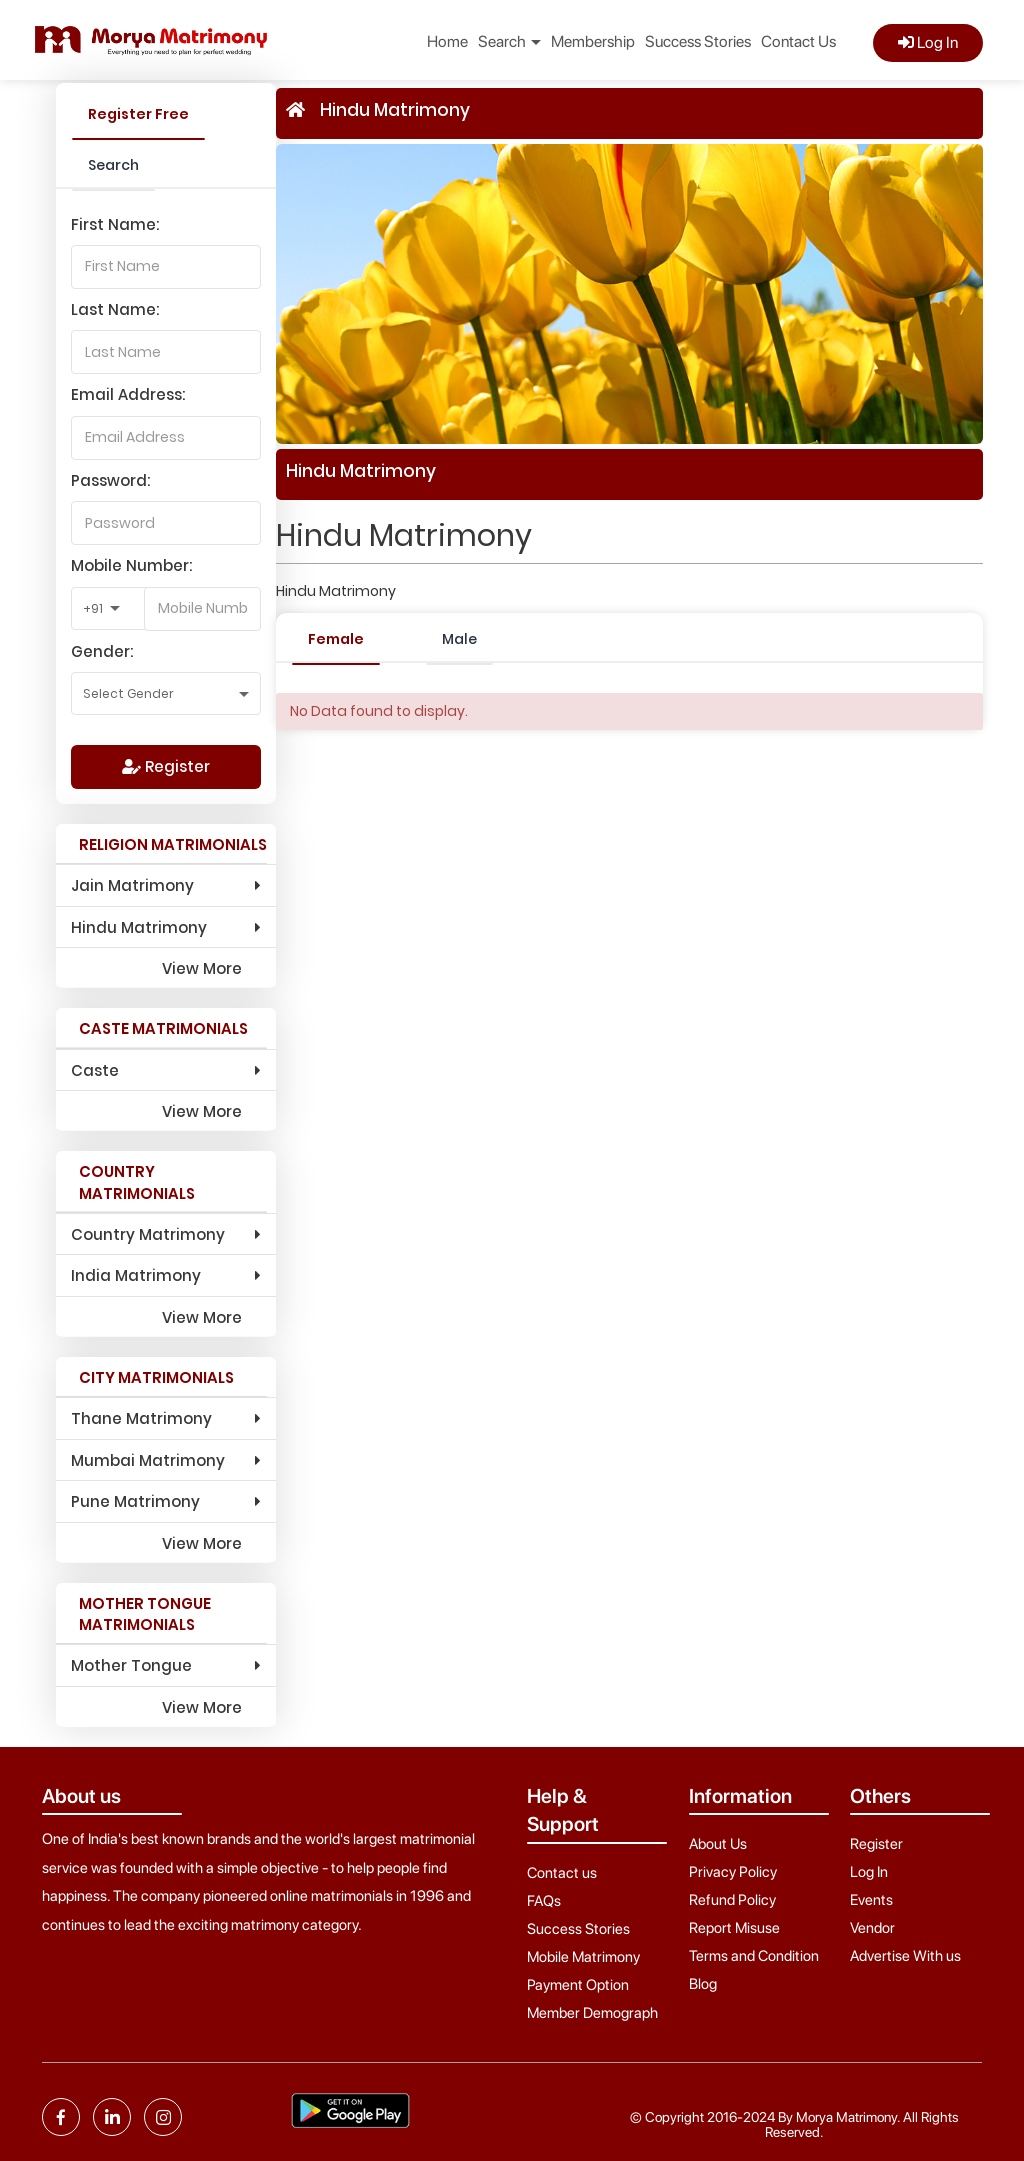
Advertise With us (905, 1956)
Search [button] (509, 41)
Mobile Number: (131, 565)
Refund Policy (732, 1900)
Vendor (872, 1928)
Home (447, 41)
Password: (110, 480)
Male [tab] (459, 639)
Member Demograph (592, 2013)
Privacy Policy (733, 1872)
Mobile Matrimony (583, 1957)
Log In (928, 42)
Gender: (102, 651)
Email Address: (128, 394)
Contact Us (798, 41)
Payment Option (578, 1985)
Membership (593, 41)
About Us (718, 1844)
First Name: (115, 224)
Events (871, 1900)
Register (166, 766)
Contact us (562, 1873)
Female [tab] (336, 639)
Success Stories (698, 41)
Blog (703, 1984)
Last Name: (115, 309)
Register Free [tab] (138, 114)
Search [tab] (113, 165)
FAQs (544, 1901)
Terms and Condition (754, 1956)
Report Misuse (734, 1928)
